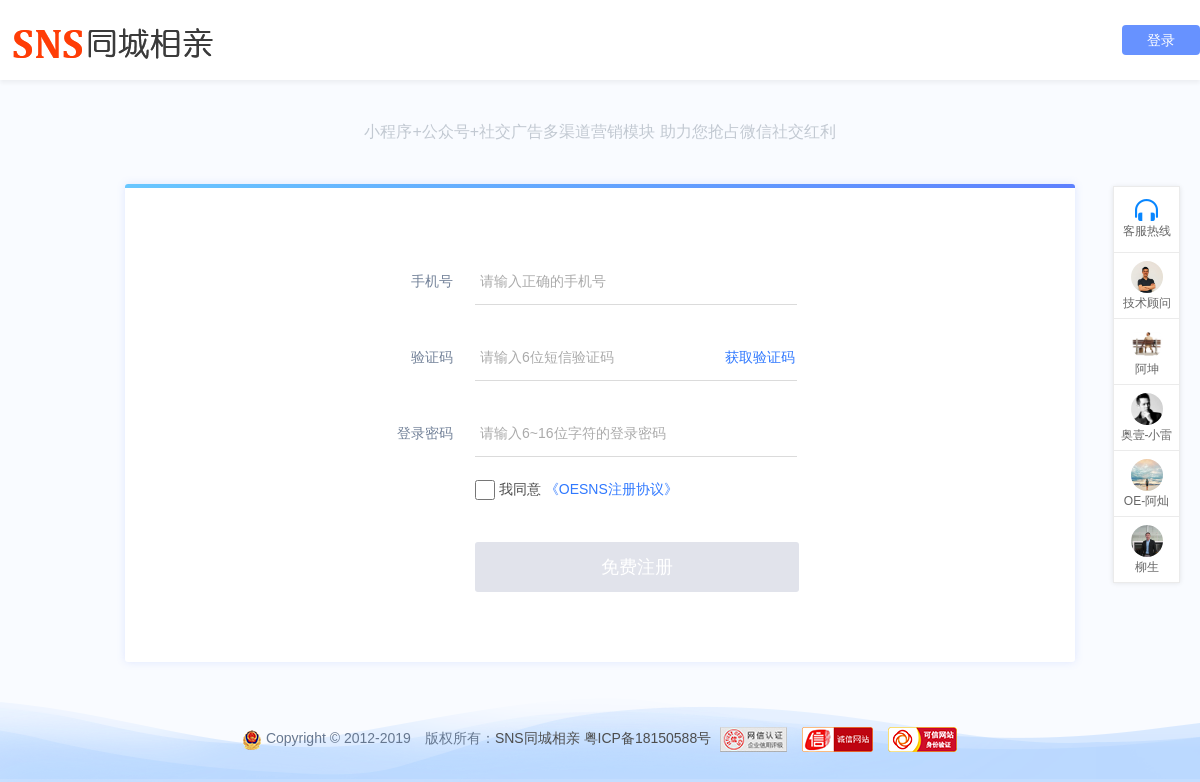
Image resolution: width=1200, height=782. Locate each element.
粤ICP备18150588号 (648, 738)
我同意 (576, 489)
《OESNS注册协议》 (611, 489)
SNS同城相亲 (537, 738)
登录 (1161, 40)
